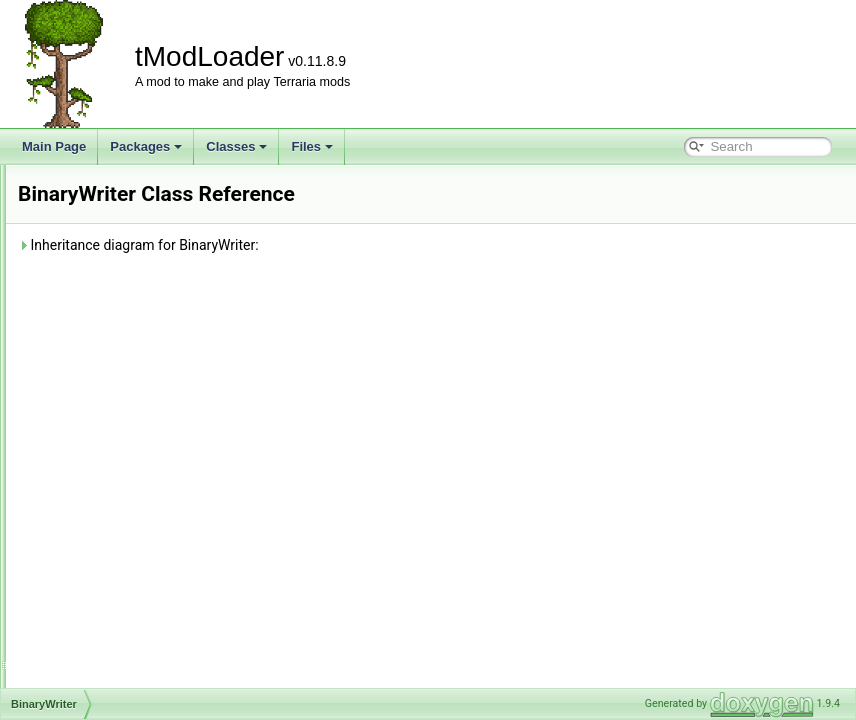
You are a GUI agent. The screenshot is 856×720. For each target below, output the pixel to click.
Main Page (54, 146)
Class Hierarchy (92, 599)
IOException (98, 445)
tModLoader (50, 181)
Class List (76, 247)
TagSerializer (100, 511)
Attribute (88, 291)
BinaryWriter (99, 335)
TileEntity (90, 533)
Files (312, 146)
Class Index (81, 577)
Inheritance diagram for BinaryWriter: (388, 245)
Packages (146, 146)
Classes (236, 146)
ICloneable (94, 401)
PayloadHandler (108, 489)
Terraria (86, 269)
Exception (92, 379)
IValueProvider (105, 467)
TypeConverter (105, 555)
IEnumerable (100, 423)
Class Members (91, 621)
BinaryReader (102, 313)
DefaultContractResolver (131, 357)
